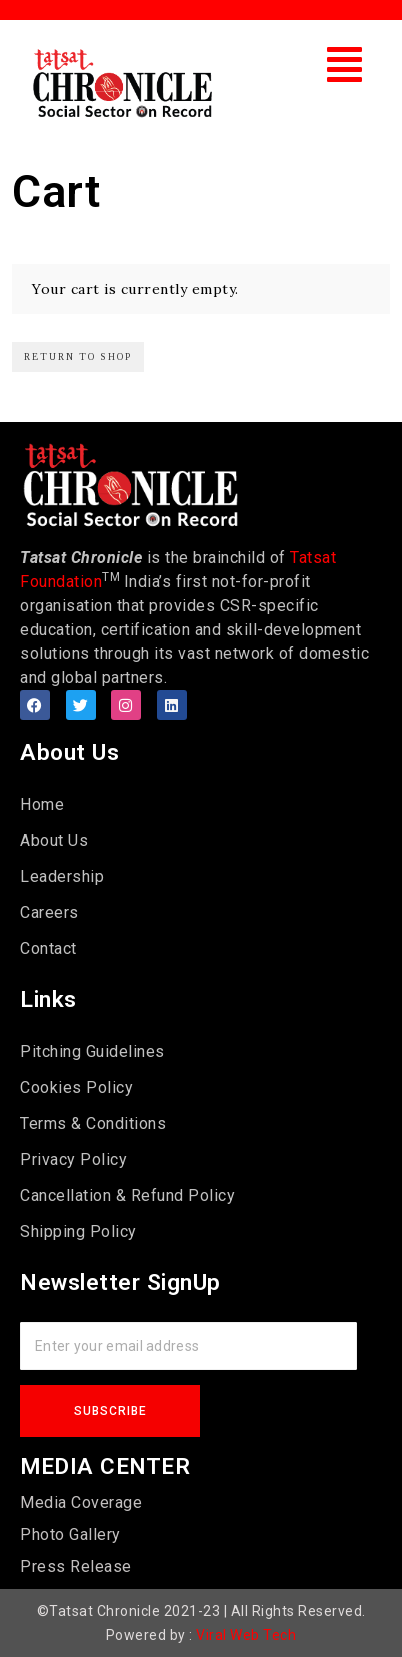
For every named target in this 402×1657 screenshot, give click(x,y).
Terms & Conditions (93, 1123)
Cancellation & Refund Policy (127, 1195)
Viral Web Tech (246, 1635)
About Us (54, 840)
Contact (48, 948)
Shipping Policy (78, 1231)
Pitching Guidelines (92, 1051)
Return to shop (78, 356)
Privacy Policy (73, 1159)
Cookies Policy (76, 1087)
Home (42, 804)
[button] (345, 64)
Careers (49, 912)
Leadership (62, 876)
